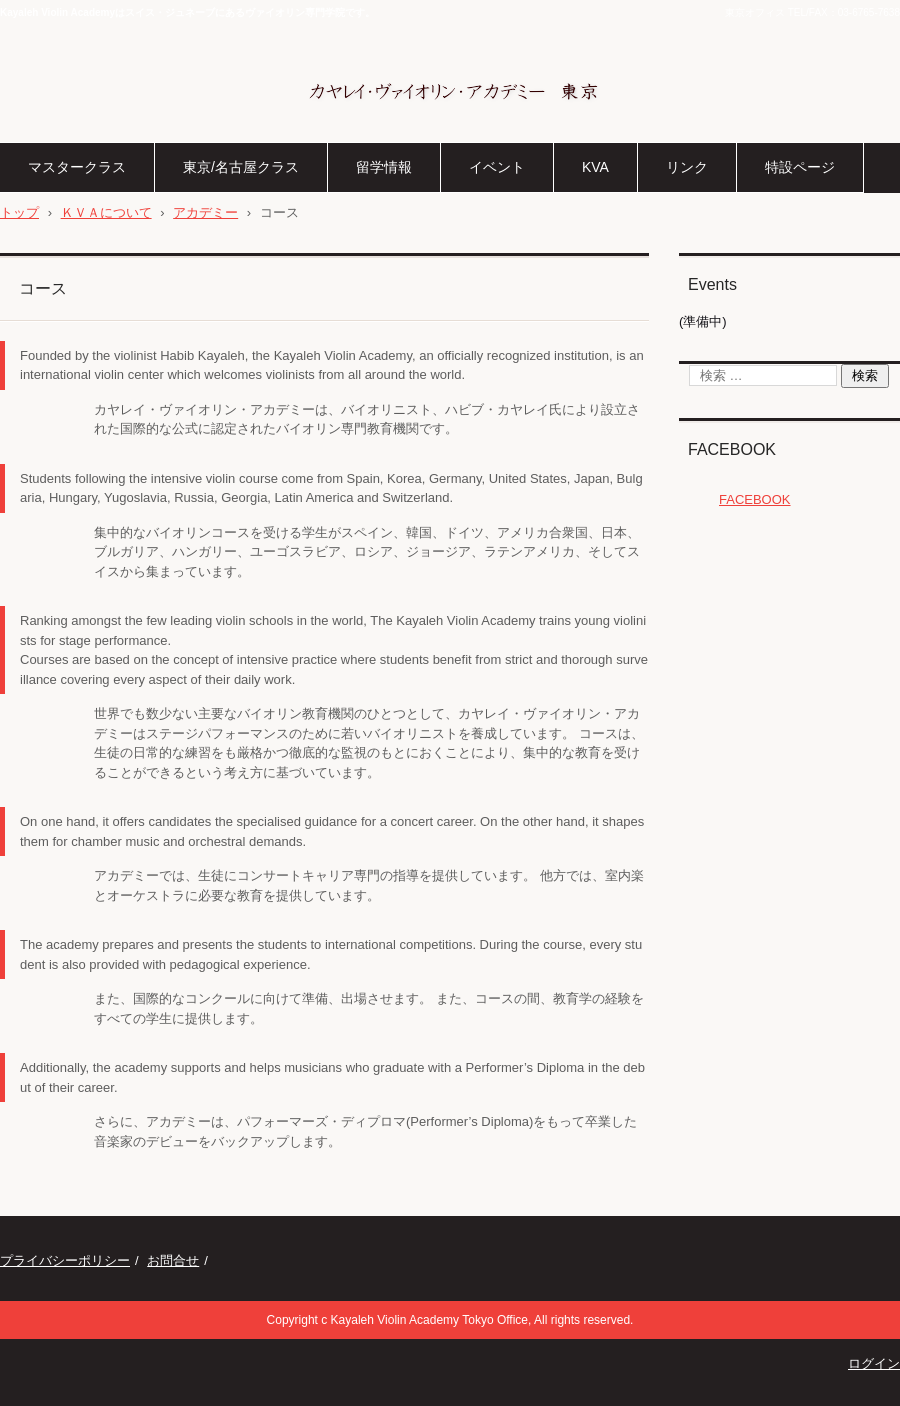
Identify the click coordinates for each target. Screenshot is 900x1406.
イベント (497, 167)
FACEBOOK (732, 449)
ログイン (874, 1363)
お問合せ (173, 1260)
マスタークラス (77, 167)
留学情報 (384, 167)
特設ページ (800, 167)
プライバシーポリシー (65, 1260)
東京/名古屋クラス (241, 167)
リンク (687, 167)
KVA (595, 167)
